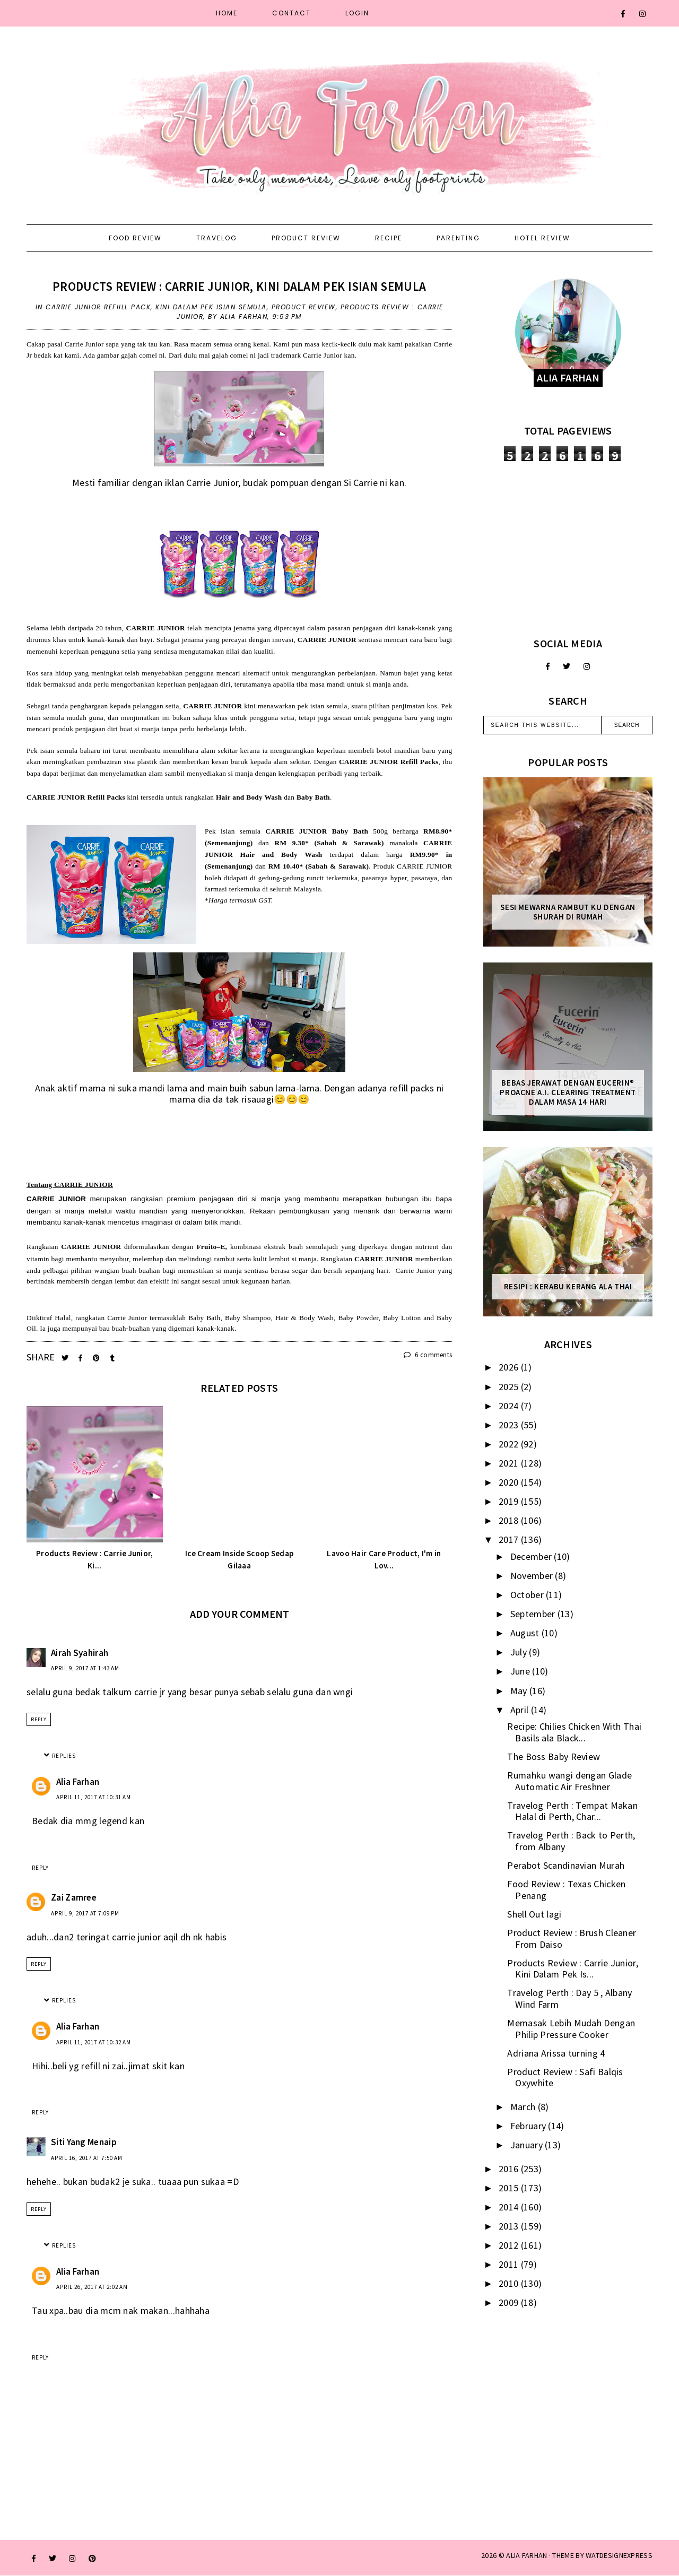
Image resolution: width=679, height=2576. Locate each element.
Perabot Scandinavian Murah (565, 1865)
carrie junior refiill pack (98, 306)
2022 (510, 1444)
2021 (510, 1463)
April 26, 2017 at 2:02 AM (92, 2287)
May (519, 1691)
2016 (510, 2169)
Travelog (216, 237)
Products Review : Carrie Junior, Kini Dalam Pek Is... (572, 1969)
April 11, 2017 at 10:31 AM (93, 1797)
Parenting (458, 237)
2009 (510, 2302)
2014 (510, 2207)
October (528, 1595)
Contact (291, 13)
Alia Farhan (77, 1782)
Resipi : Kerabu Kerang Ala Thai (568, 1286)
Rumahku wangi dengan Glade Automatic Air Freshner (569, 1781)
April (520, 1710)
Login (357, 13)
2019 (510, 1501)
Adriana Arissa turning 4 (556, 2053)
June (521, 1671)
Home (227, 13)
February (529, 2126)
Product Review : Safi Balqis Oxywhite (565, 2077)
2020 (510, 1482)
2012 (510, 2245)
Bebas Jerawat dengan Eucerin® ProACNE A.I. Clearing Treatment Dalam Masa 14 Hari (568, 1092)
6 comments (428, 1354)
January (527, 2145)
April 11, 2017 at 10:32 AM (93, 2042)
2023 (510, 1425)
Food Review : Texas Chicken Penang (566, 1890)
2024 (510, 1406)
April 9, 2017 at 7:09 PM (85, 1913)
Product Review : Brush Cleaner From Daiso (571, 1938)
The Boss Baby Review (553, 1756)
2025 (510, 1387)
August (526, 1633)
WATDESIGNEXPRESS (619, 2555)
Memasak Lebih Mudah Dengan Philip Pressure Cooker (571, 2029)
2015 (510, 2188)
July (519, 1652)
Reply (39, 1719)
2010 (510, 2283)
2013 (510, 2226)
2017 (510, 1539)
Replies (64, 1755)
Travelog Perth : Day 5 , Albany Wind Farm (569, 1998)
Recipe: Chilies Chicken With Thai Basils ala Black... (574, 1732)
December (532, 1556)
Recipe (388, 237)
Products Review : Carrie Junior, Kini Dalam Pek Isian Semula (239, 286)
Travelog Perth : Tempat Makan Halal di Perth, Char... (572, 1811)
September (534, 1614)
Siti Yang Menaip (84, 2142)
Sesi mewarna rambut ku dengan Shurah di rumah (567, 912)
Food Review (135, 237)
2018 (510, 1520)
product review (304, 306)
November (532, 1575)
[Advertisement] (567, 549)
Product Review (306, 237)
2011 (510, 2264)
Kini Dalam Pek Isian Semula (211, 306)
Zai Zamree (74, 1897)
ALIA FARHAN (526, 2555)
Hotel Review (542, 237)
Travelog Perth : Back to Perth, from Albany (571, 1841)
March (524, 2107)
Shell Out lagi (534, 1914)
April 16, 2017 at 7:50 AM (87, 2158)
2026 (510, 1367)
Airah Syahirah (79, 1653)
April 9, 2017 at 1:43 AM (85, 1668)
